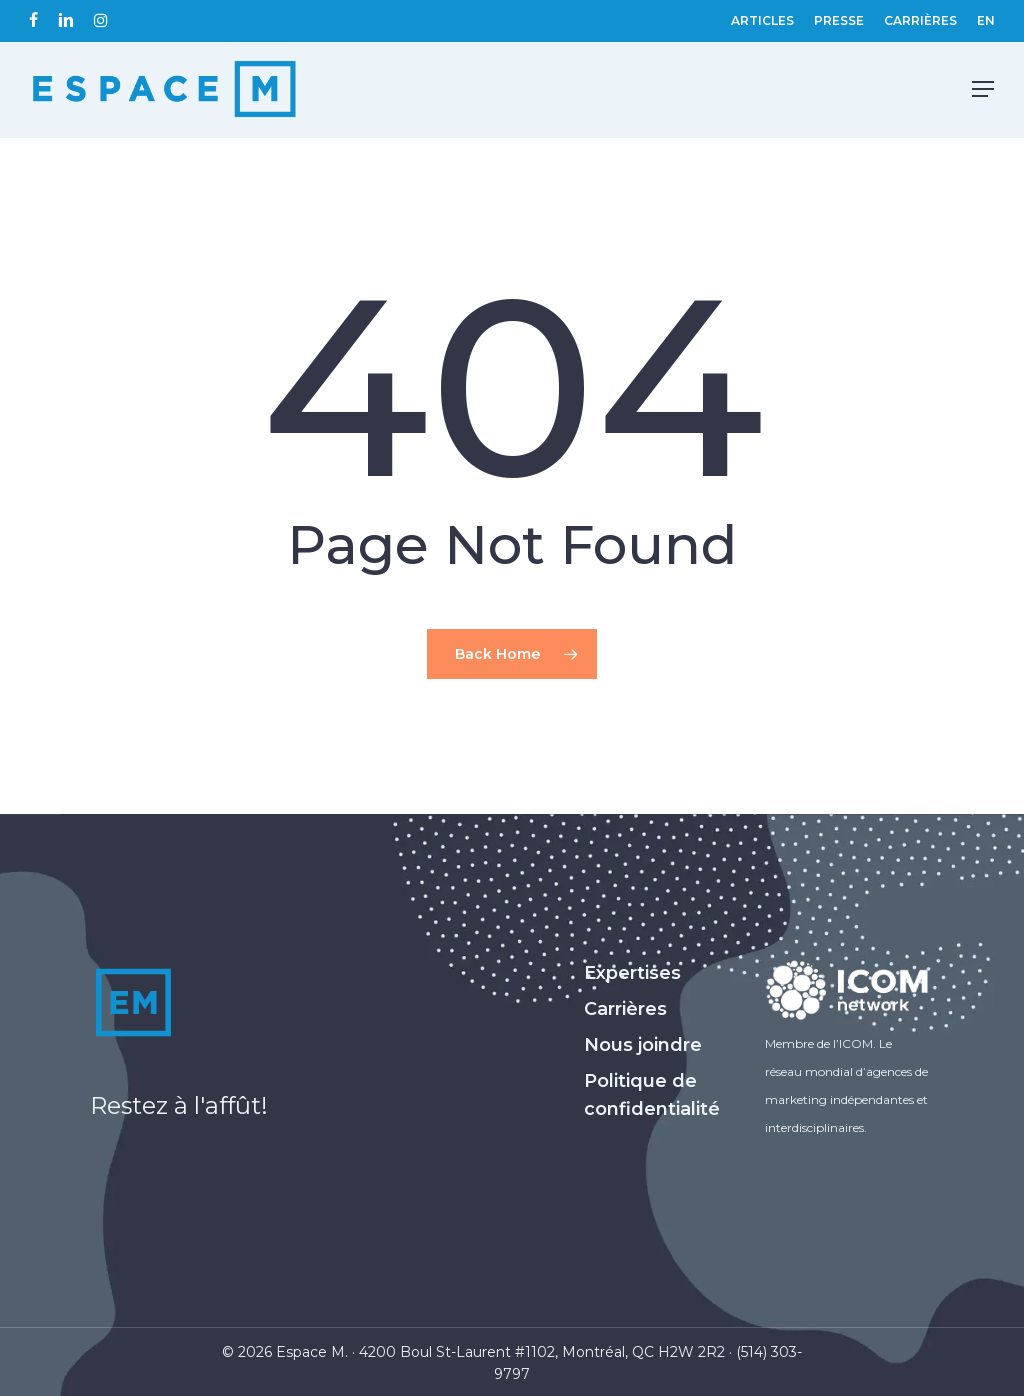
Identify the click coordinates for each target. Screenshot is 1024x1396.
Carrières (625, 1009)
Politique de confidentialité (652, 1095)
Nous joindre (643, 1045)
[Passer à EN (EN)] (986, 21)
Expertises (632, 973)
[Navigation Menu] (983, 90)
